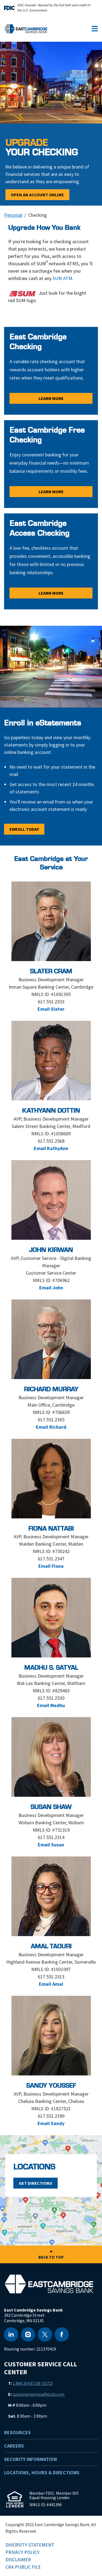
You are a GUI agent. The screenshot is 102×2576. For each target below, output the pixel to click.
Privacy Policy (22, 2552)
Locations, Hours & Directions (41, 2472)
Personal (13, 215)
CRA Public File (23, 2567)
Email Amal (51, 1984)
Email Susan (51, 1844)
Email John (51, 1287)
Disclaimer (18, 2559)
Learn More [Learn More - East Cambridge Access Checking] (51, 593)
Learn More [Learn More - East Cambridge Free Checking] (51, 491)
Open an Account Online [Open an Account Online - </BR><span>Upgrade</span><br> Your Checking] (37, 194)
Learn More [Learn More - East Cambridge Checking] (51, 398)
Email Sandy (51, 2123)
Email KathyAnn (51, 1148)
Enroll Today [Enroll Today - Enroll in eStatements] (24, 829)
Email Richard (51, 1427)
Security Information (30, 2459)
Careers (14, 2446)
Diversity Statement (29, 2545)
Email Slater (51, 1009)
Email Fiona (51, 1566)
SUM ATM (62, 278)
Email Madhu (51, 1705)
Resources (17, 2432)
